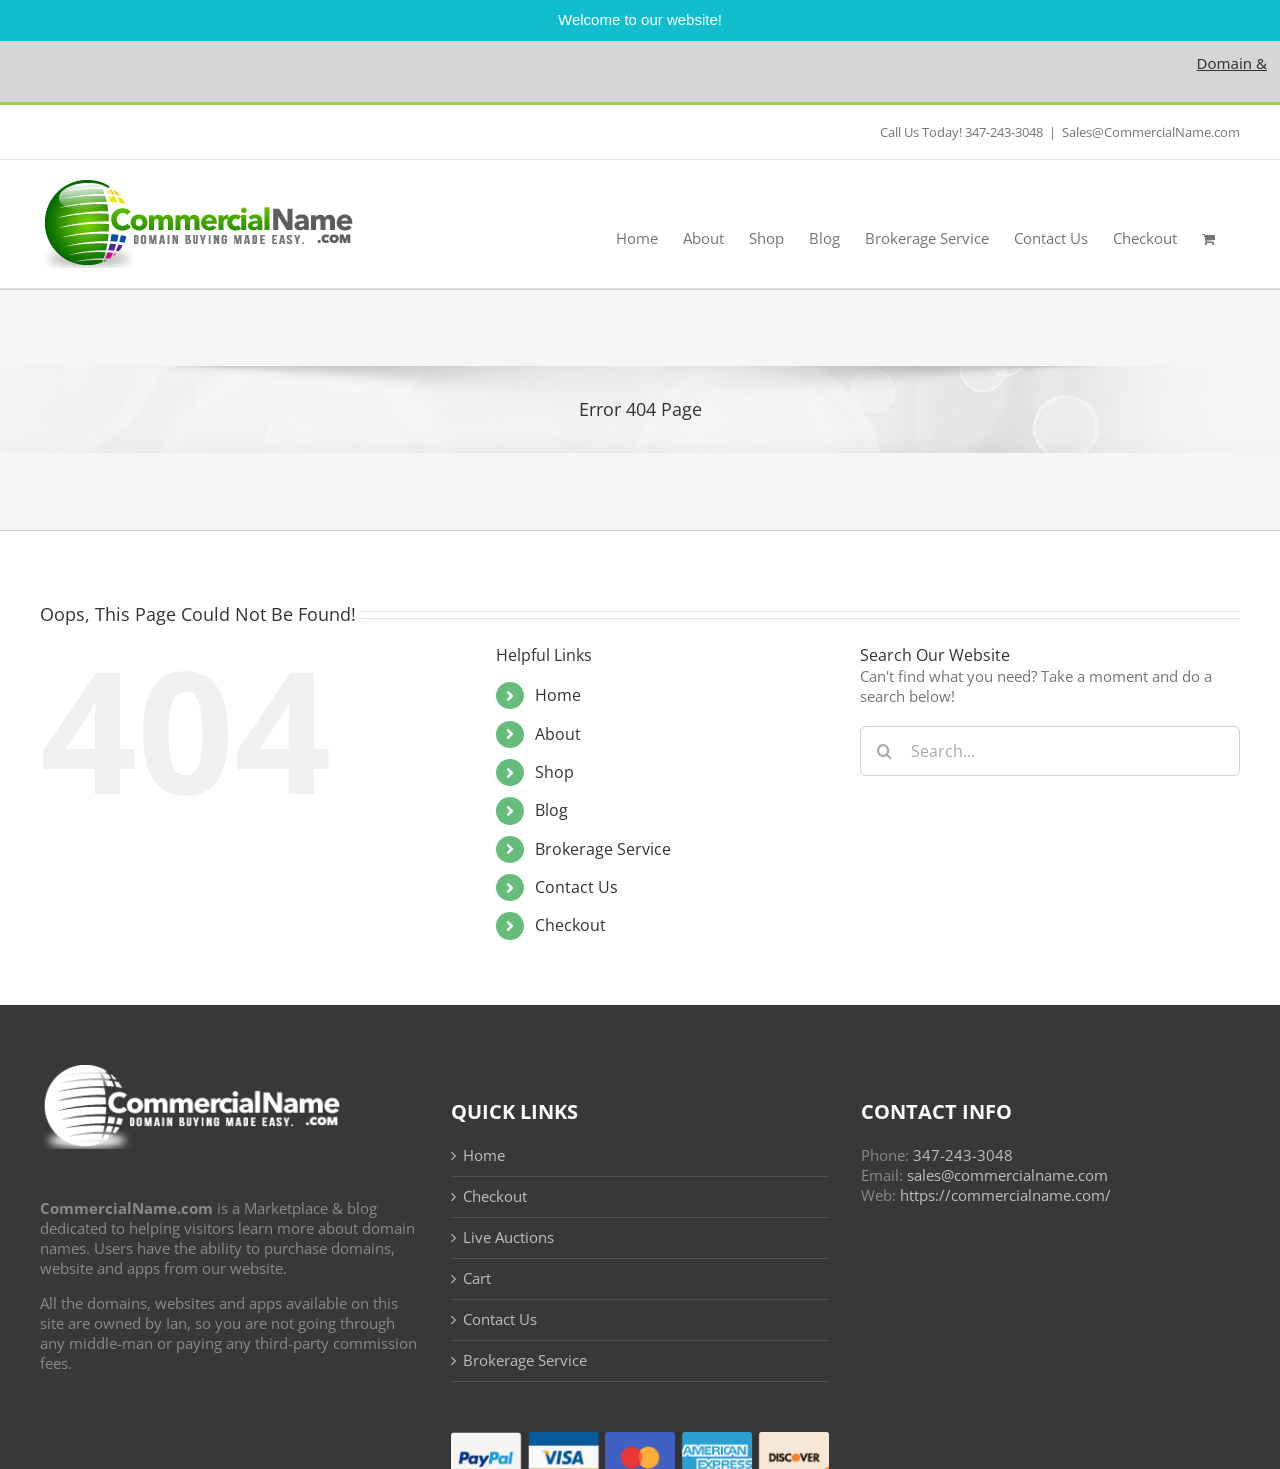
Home (558, 695)
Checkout (570, 925)
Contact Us (576, 887)
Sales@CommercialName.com (1151, 132)
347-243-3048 (963, 1155)
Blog (551, 810)
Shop (554, 772)
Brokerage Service (603, 849)
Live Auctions (508, 1237)
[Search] (885, 751)
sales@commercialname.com (1007, 1175)
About (558, 734)
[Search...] (1050, 751)
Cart (477, 1278)
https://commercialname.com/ (1005, 1195)
